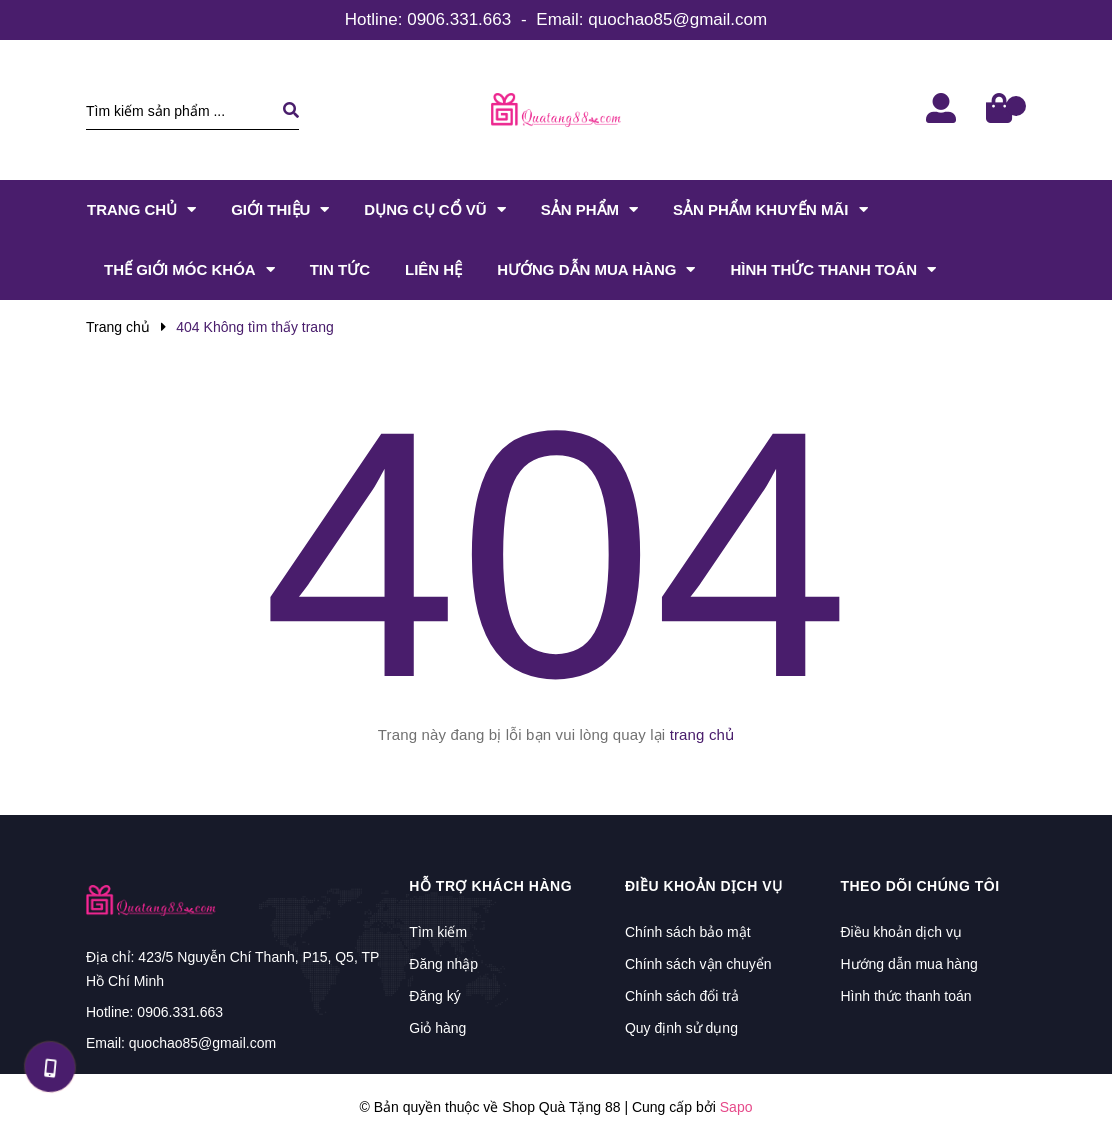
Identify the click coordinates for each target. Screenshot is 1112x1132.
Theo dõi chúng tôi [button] (919, 886)
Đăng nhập (443, 964)
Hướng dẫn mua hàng (908, 964)
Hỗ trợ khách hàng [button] (490, 886)
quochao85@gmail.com (677, 19)
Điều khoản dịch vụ (901, 932)
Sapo (736, 1107)
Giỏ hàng (437, 1028)
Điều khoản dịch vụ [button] (704, 886)
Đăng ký (434, 996)
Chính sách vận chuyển (698, 964)
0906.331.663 (459, 19)
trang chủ (702, 734)
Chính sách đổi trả (682, 996)
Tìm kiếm (438, 932)
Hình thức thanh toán (905, 996)
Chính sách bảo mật (688, 932)
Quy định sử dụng (681, 1028)
